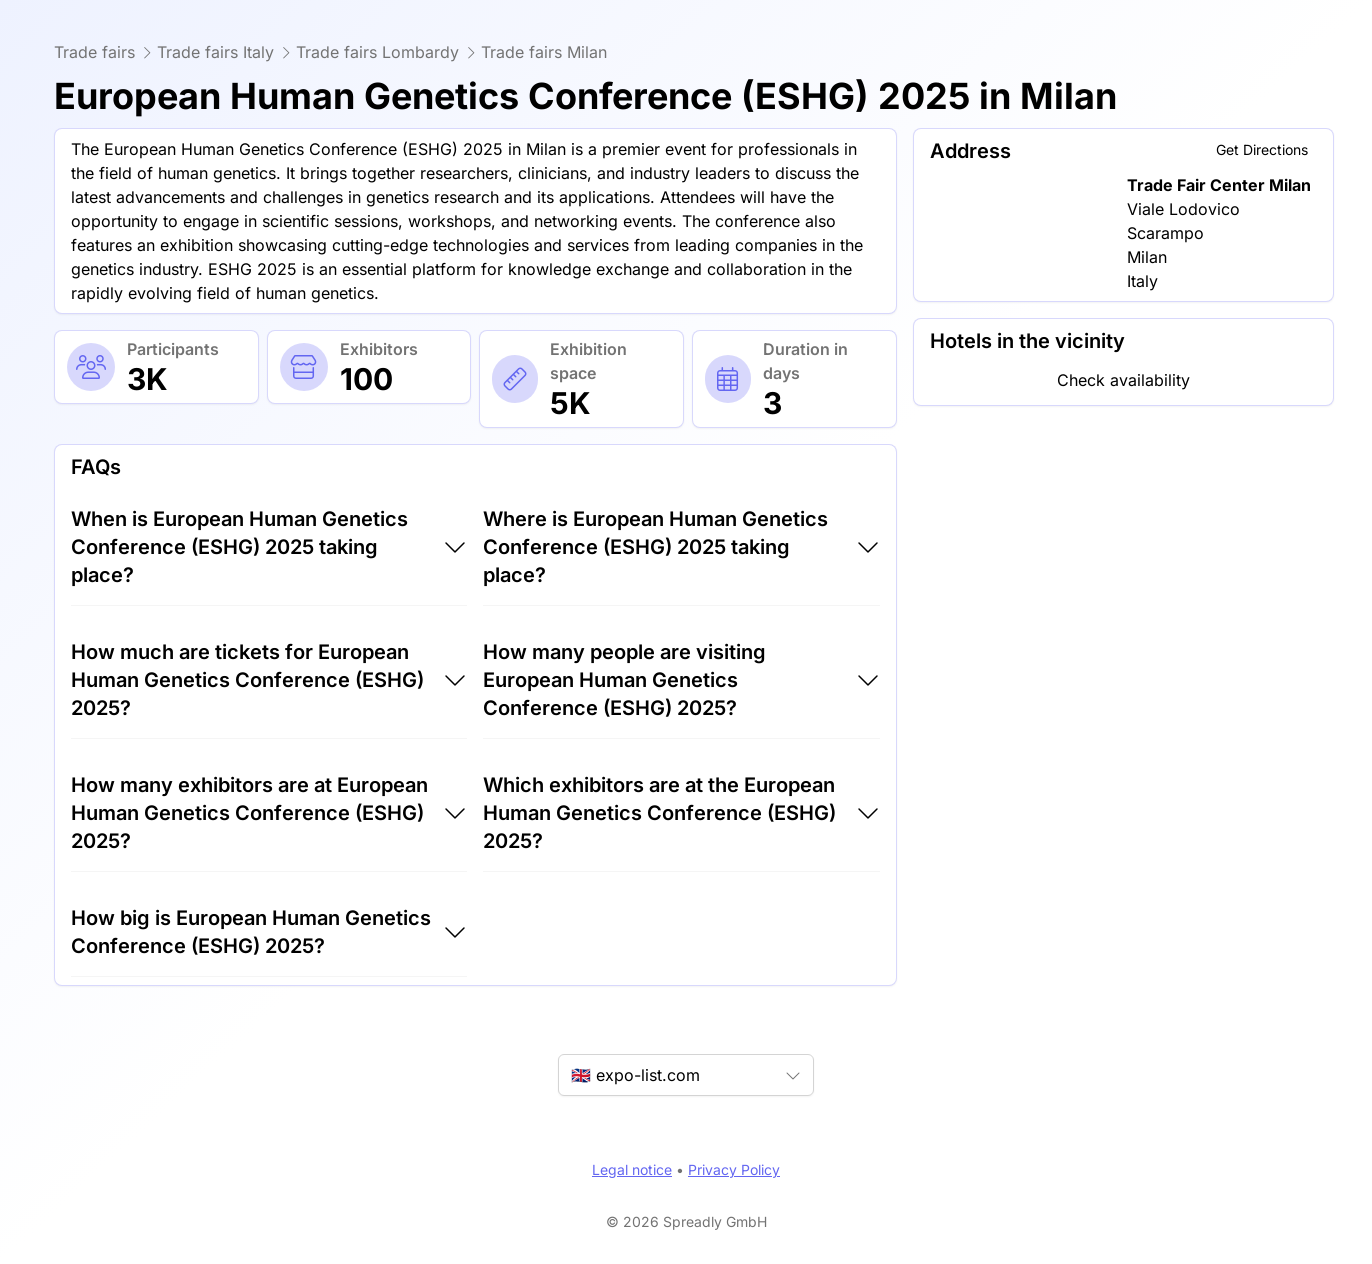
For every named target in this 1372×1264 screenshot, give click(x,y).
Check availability (1123, 380)
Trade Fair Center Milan (1219, 185)
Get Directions (1262, 149)
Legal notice (632, 1169)
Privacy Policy (734, 1169)
